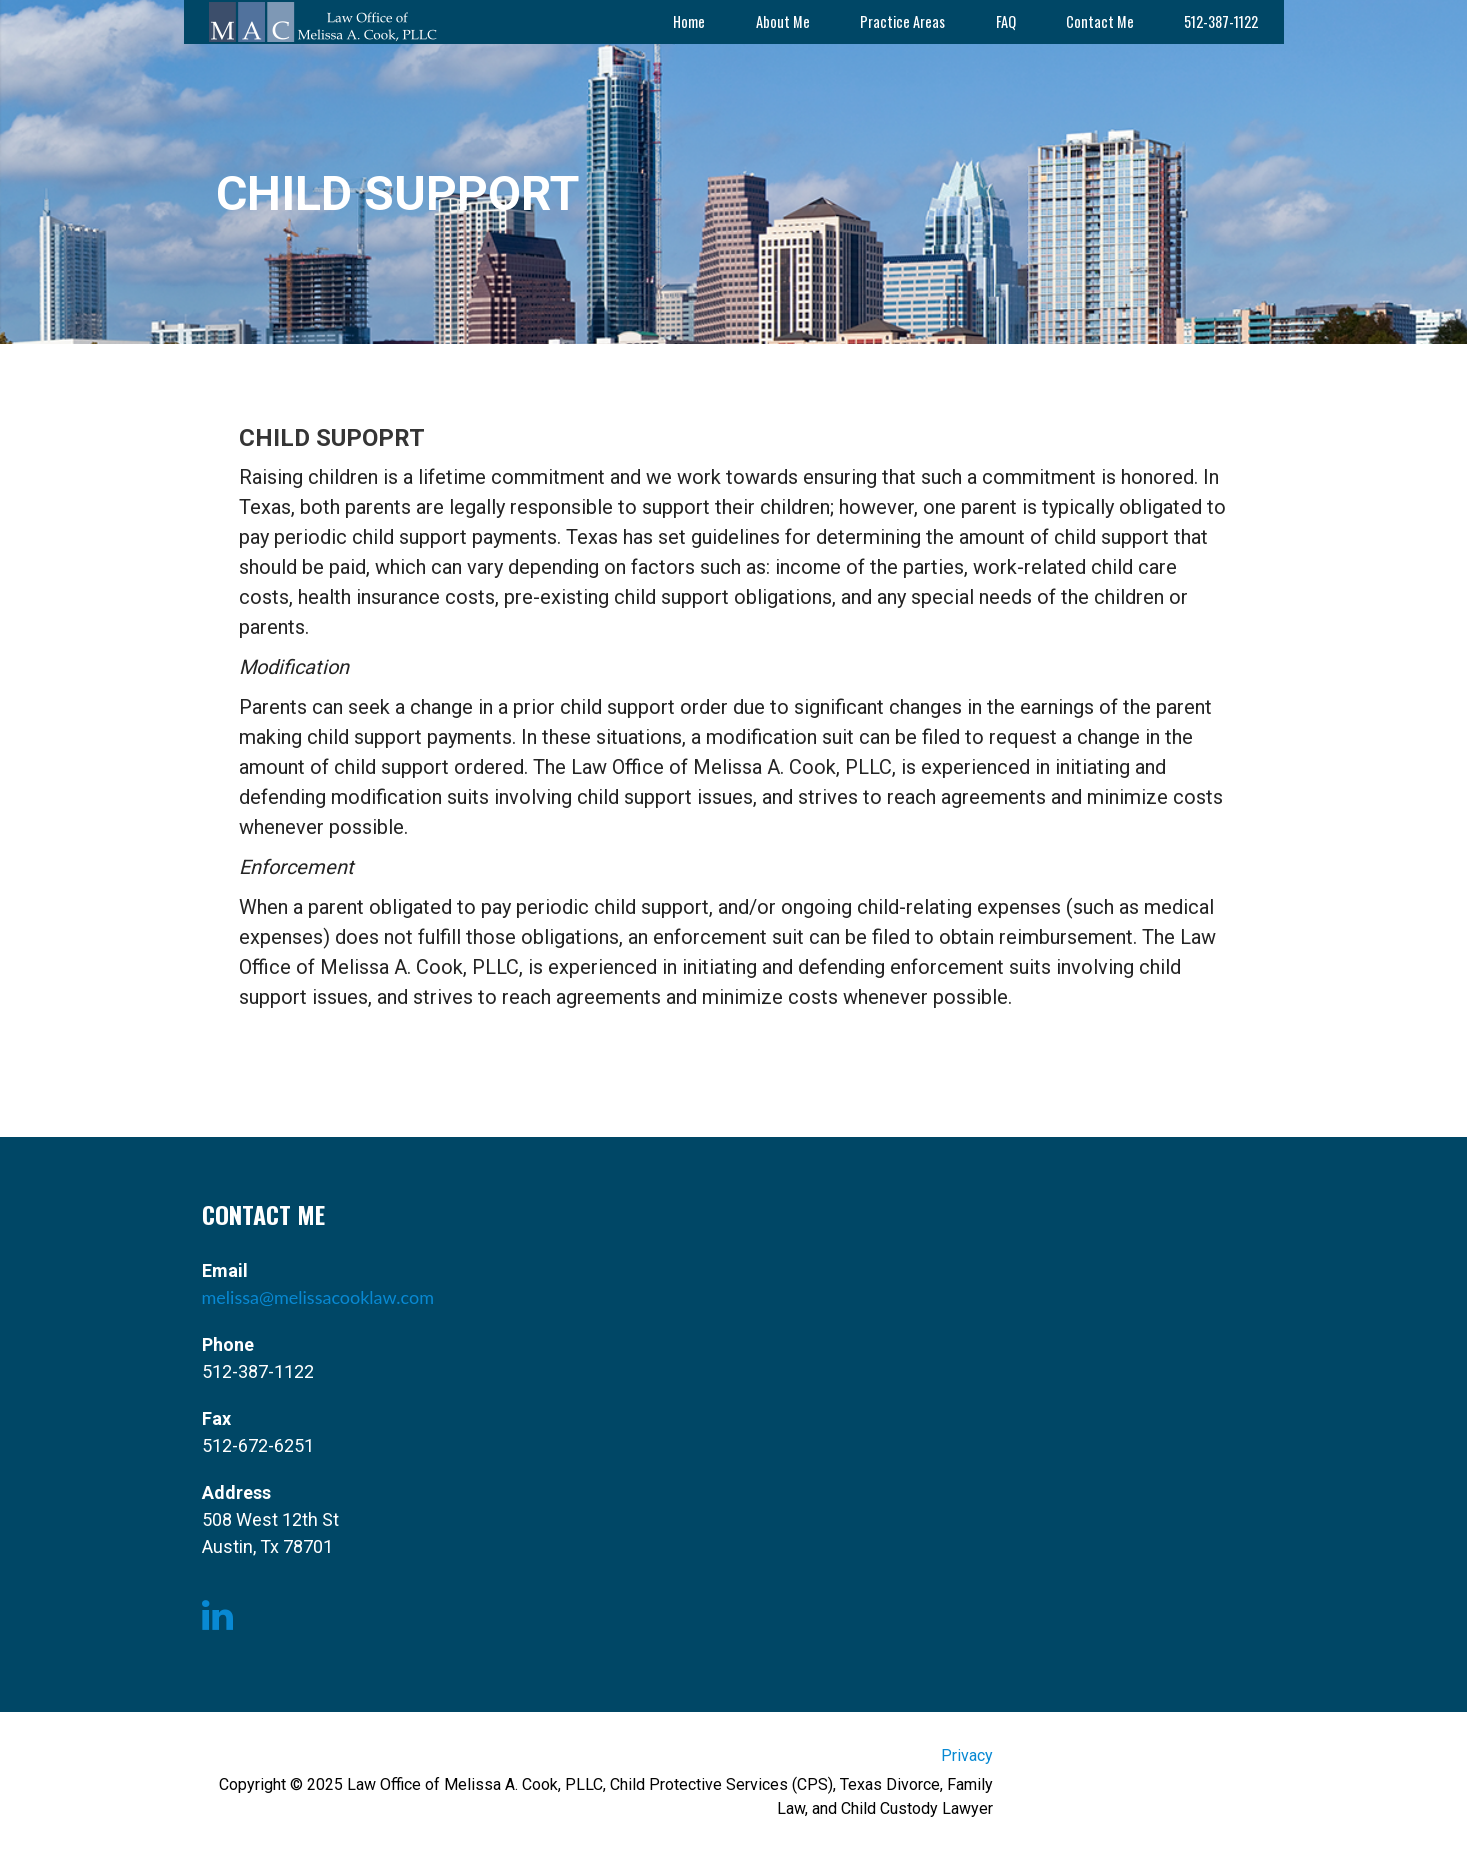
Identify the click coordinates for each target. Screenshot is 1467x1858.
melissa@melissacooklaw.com (318, 1297)
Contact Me (1100, 21)
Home (689, 21)
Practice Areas (902, 21)
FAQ (1006, 21)
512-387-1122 (1221, 21)
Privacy (967, 1755)
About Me (783, 21)
